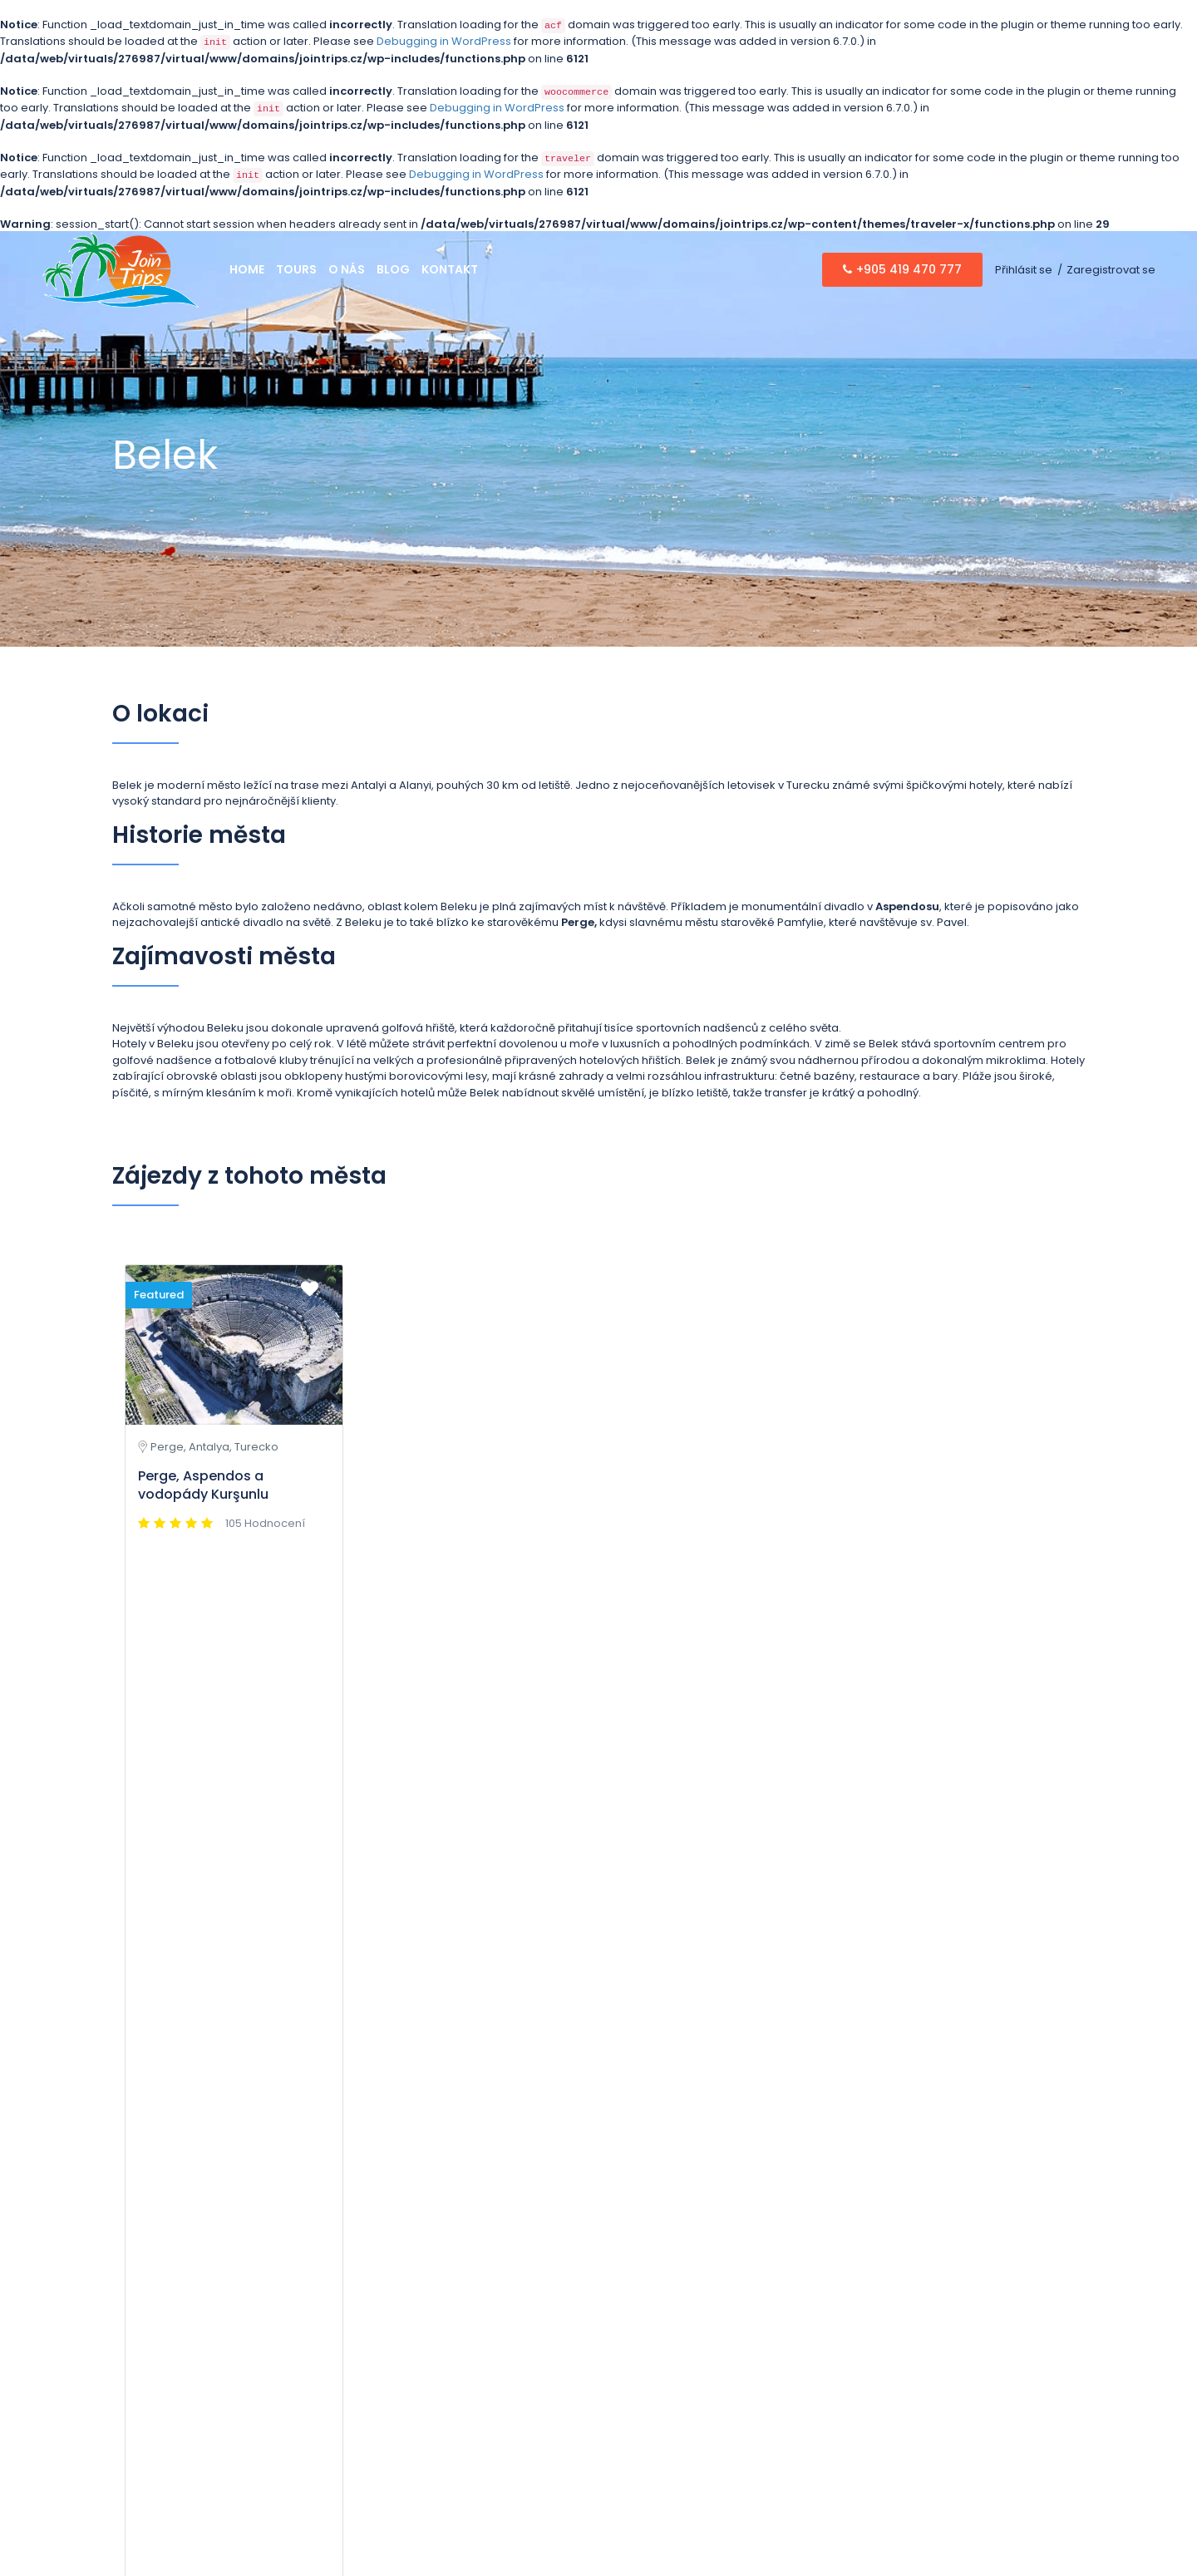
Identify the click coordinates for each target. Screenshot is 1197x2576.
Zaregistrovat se (1110, 270)
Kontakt (449, 269)
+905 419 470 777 (902, 269)
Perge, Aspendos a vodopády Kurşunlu (203, 1485)
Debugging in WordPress (444, 41)
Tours (296, 269)
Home (246, 269)
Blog (393, 269)
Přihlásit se (1023, 270)
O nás (346, 269)
